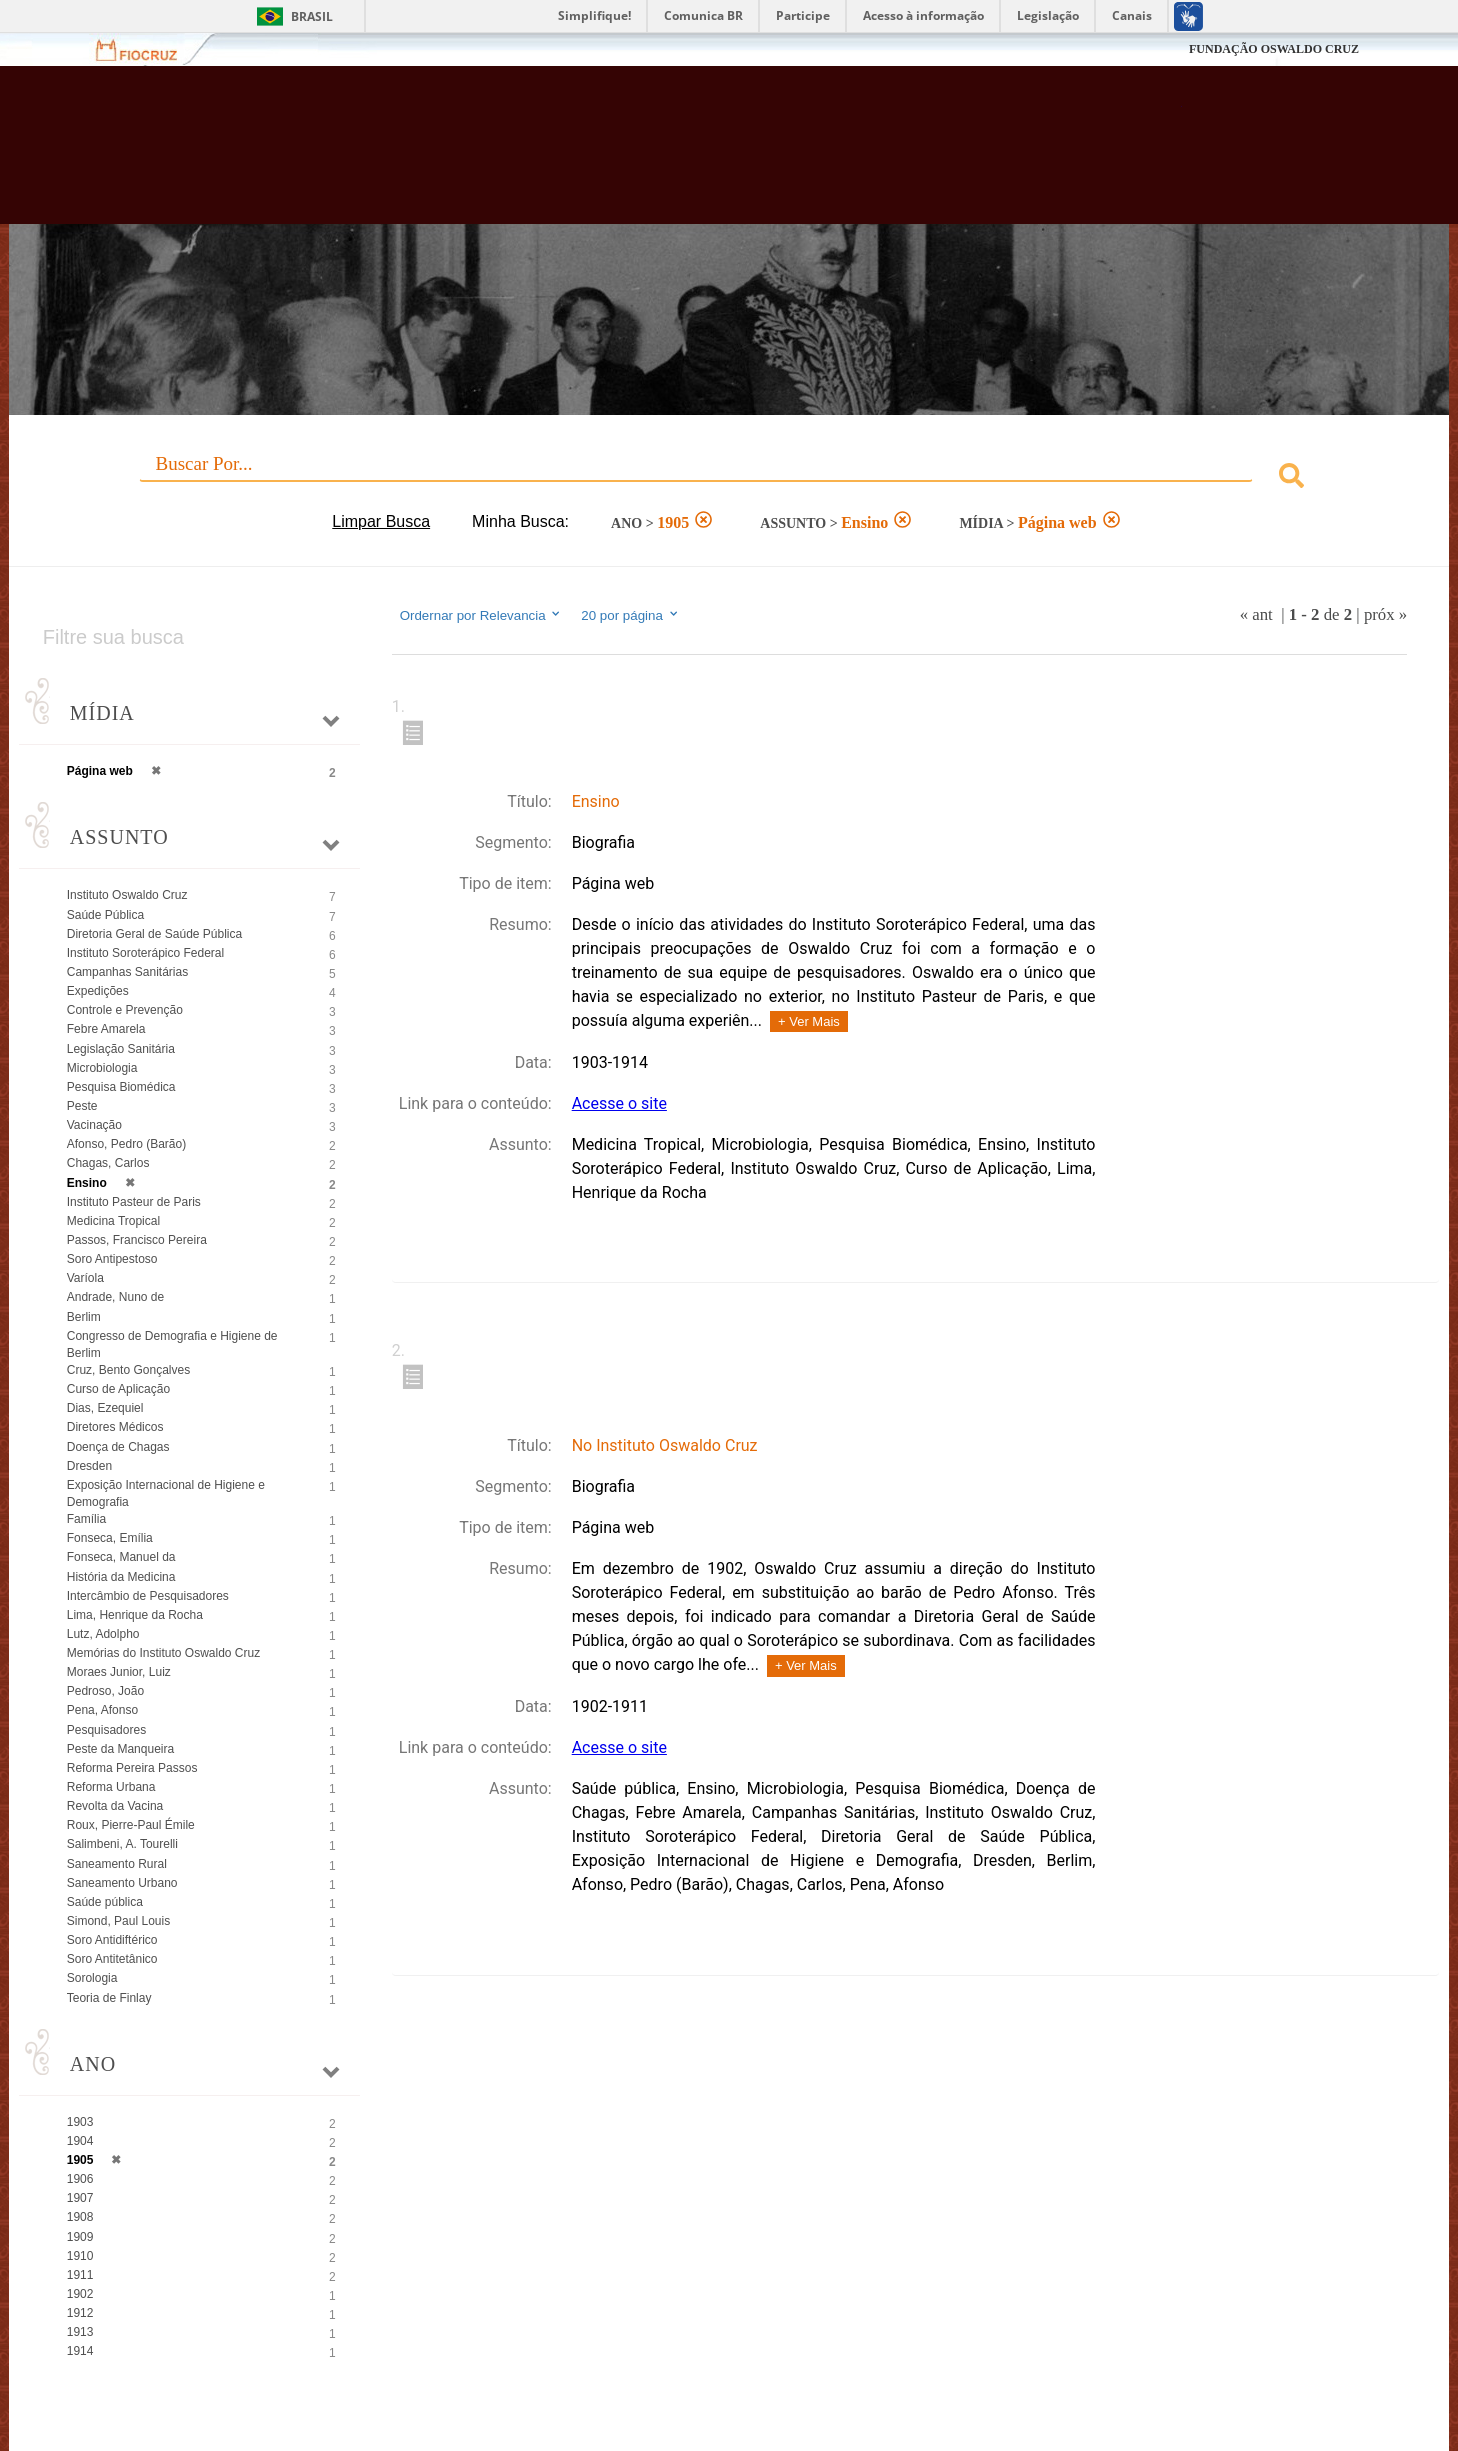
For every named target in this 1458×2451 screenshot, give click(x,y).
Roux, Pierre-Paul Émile (131, 1825)
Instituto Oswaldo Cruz (127, 895)
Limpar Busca (381, 521)
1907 (80, 2198)
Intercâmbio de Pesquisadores (148, 1596)
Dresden (89, 1466)
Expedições (98, 991)
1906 (80, 2179)
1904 (80, 2141)
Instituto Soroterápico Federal (145, 953)
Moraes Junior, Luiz (119, 1672)
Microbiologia (102, 1068)
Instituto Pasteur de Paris (134, 1202)
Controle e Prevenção (125, 1010)
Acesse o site (619, 1103)
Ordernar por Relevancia (481, 615)
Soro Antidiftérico (112, 1940)
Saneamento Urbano (122, 1883)
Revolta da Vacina (115, 1806)
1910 (80, 2256)
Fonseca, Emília (110, 1538)
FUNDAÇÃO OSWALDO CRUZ (1274, 49)
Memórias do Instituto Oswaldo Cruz (163, 1653)
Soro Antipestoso (112, 1259)
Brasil (312, 16)
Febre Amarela (106, 1029)
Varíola (85, 1278)
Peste (82, 1106)
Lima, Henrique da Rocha (135, 1615)
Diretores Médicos (115, 1427)
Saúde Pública (105, 915)
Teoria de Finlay (109, 1998)
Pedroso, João (105, 1691)
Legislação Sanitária (121, 1049)
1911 (80, 2275)
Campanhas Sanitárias (127, 972)
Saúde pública (105, 1902)
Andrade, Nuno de (115, 1297)
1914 (80, 2351)
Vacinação (94, 1125)
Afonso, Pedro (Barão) (126, 1144)
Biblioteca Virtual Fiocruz (631, 155)
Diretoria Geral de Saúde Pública (154, 934)
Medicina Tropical (113, 1221)
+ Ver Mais (809, 1021)
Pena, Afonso (102, 1710)
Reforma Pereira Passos (132, 1768)
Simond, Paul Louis (118, 1921)
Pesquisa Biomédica (121, 1087)
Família (86, 1519)
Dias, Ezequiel (105, 1408)
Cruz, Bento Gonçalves (128, 1370)
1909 (80, 2237)
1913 (80, 2332)
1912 (80, 2313)
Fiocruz (148, 49)
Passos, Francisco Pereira (137, 1240)
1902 (80, 2294)
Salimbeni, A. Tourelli (122, 1844)
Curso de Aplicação (118, 1389)
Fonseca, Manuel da (121, 1557)
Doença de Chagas (118, 1447)
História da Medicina (121, 1577)
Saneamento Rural (117, 1864)
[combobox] (729, 478)
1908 (80, 2217)
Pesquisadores (106, 1730)
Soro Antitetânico (112, 1959)
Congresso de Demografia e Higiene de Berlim (172, 1344)
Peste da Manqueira (120, 1749)
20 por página (630, 615)
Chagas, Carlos (108, 1163)
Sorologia (92, 1978)
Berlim (84, 1317)
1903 (80, 2122)
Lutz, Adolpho (103, 1634)
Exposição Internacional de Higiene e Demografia (166, 1493)
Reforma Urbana (111, 1787)
